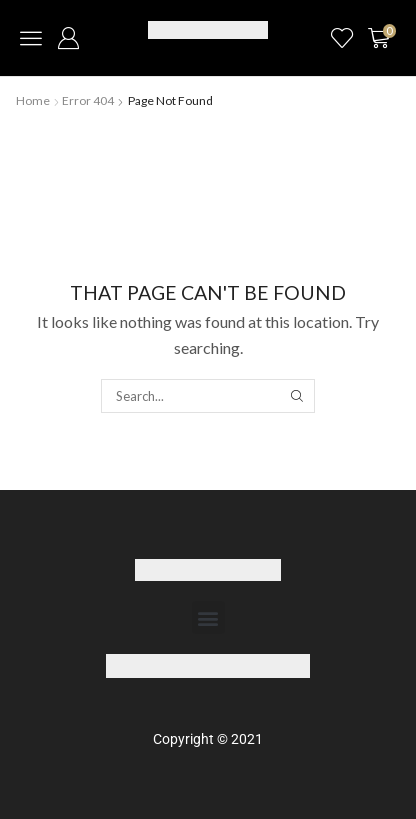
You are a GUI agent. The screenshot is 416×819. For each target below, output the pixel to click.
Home (33, 100)
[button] (31, 38)
